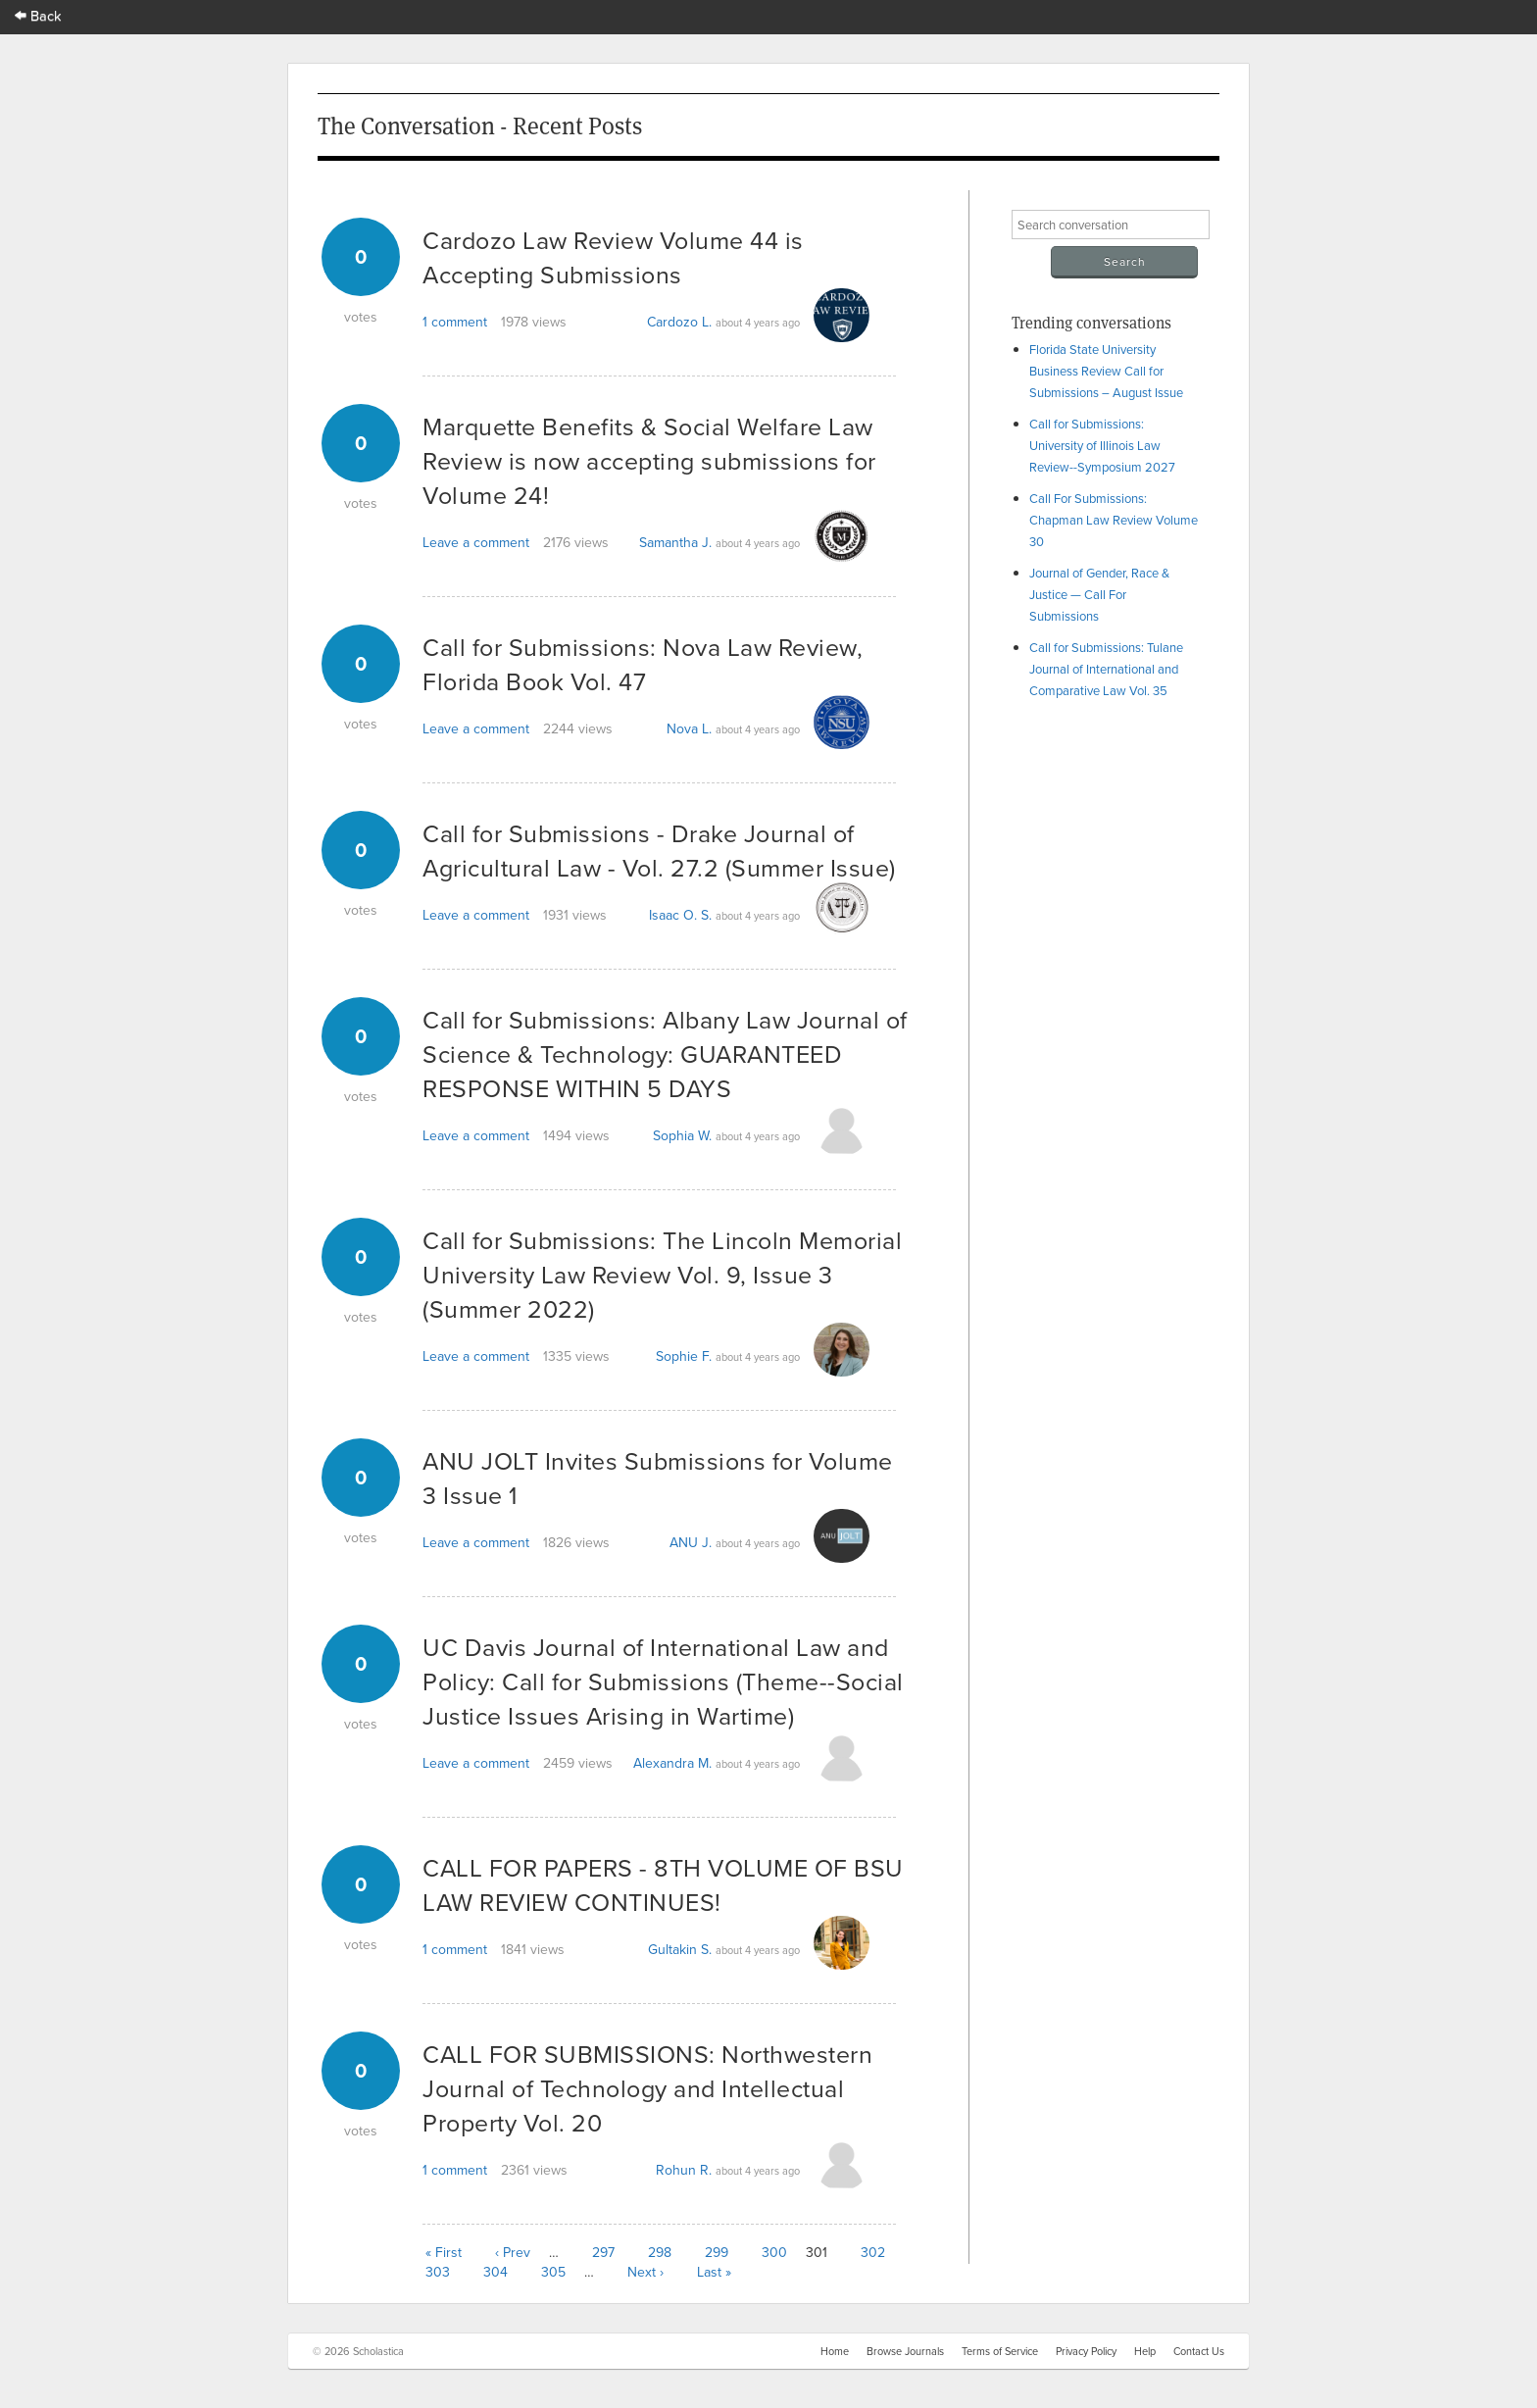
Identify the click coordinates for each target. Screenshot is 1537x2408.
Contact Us (1198, 2351)
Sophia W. (682, 1135)
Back (38, 15)
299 (716, 2252)
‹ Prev (512, 2252)
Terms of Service (1000, 2351)
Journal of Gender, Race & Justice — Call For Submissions (1099, 594)
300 (774, 2252)
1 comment (454, 321)
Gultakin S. (680, 1949)
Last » (714, 2272)
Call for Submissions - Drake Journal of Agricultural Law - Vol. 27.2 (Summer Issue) (659, 850)
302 (873, 2252)
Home (834, 2351)
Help (1145, 2351)
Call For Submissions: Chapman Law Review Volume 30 (1113, 519)
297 (603, 2252)
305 (553, 2272)
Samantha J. (675, 542)
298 (659, 2252)
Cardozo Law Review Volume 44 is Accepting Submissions (613, 257)
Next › (645, 2272)
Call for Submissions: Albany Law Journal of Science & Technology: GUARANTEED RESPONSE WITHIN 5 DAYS (665, 1053)
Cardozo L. (679, 321)
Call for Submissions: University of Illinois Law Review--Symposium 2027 (1102, 445)
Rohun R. (684, 2170)
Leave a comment (475, 542)
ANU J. (690, 1542)
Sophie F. (684, 1356)
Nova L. (689, 728)
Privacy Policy (1086, 2351)
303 (437, 2272)
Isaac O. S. (680, 915)
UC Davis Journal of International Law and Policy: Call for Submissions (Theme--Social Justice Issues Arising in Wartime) (663, 1681)
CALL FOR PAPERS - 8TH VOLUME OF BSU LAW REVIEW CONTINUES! (663, 1884)
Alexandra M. (672, 1763)
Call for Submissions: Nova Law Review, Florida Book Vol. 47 (642, 663)
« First (443, 2252)
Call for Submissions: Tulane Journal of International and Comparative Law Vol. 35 (1106, 668)
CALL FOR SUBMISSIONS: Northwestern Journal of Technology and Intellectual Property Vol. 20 (647, 2087)
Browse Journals (905, 2351)
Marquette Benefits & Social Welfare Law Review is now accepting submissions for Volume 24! (649, 460)
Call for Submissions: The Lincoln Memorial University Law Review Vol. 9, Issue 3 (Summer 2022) (662, 1274)
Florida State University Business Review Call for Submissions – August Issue (1106, 370)
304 (495, 2272)
